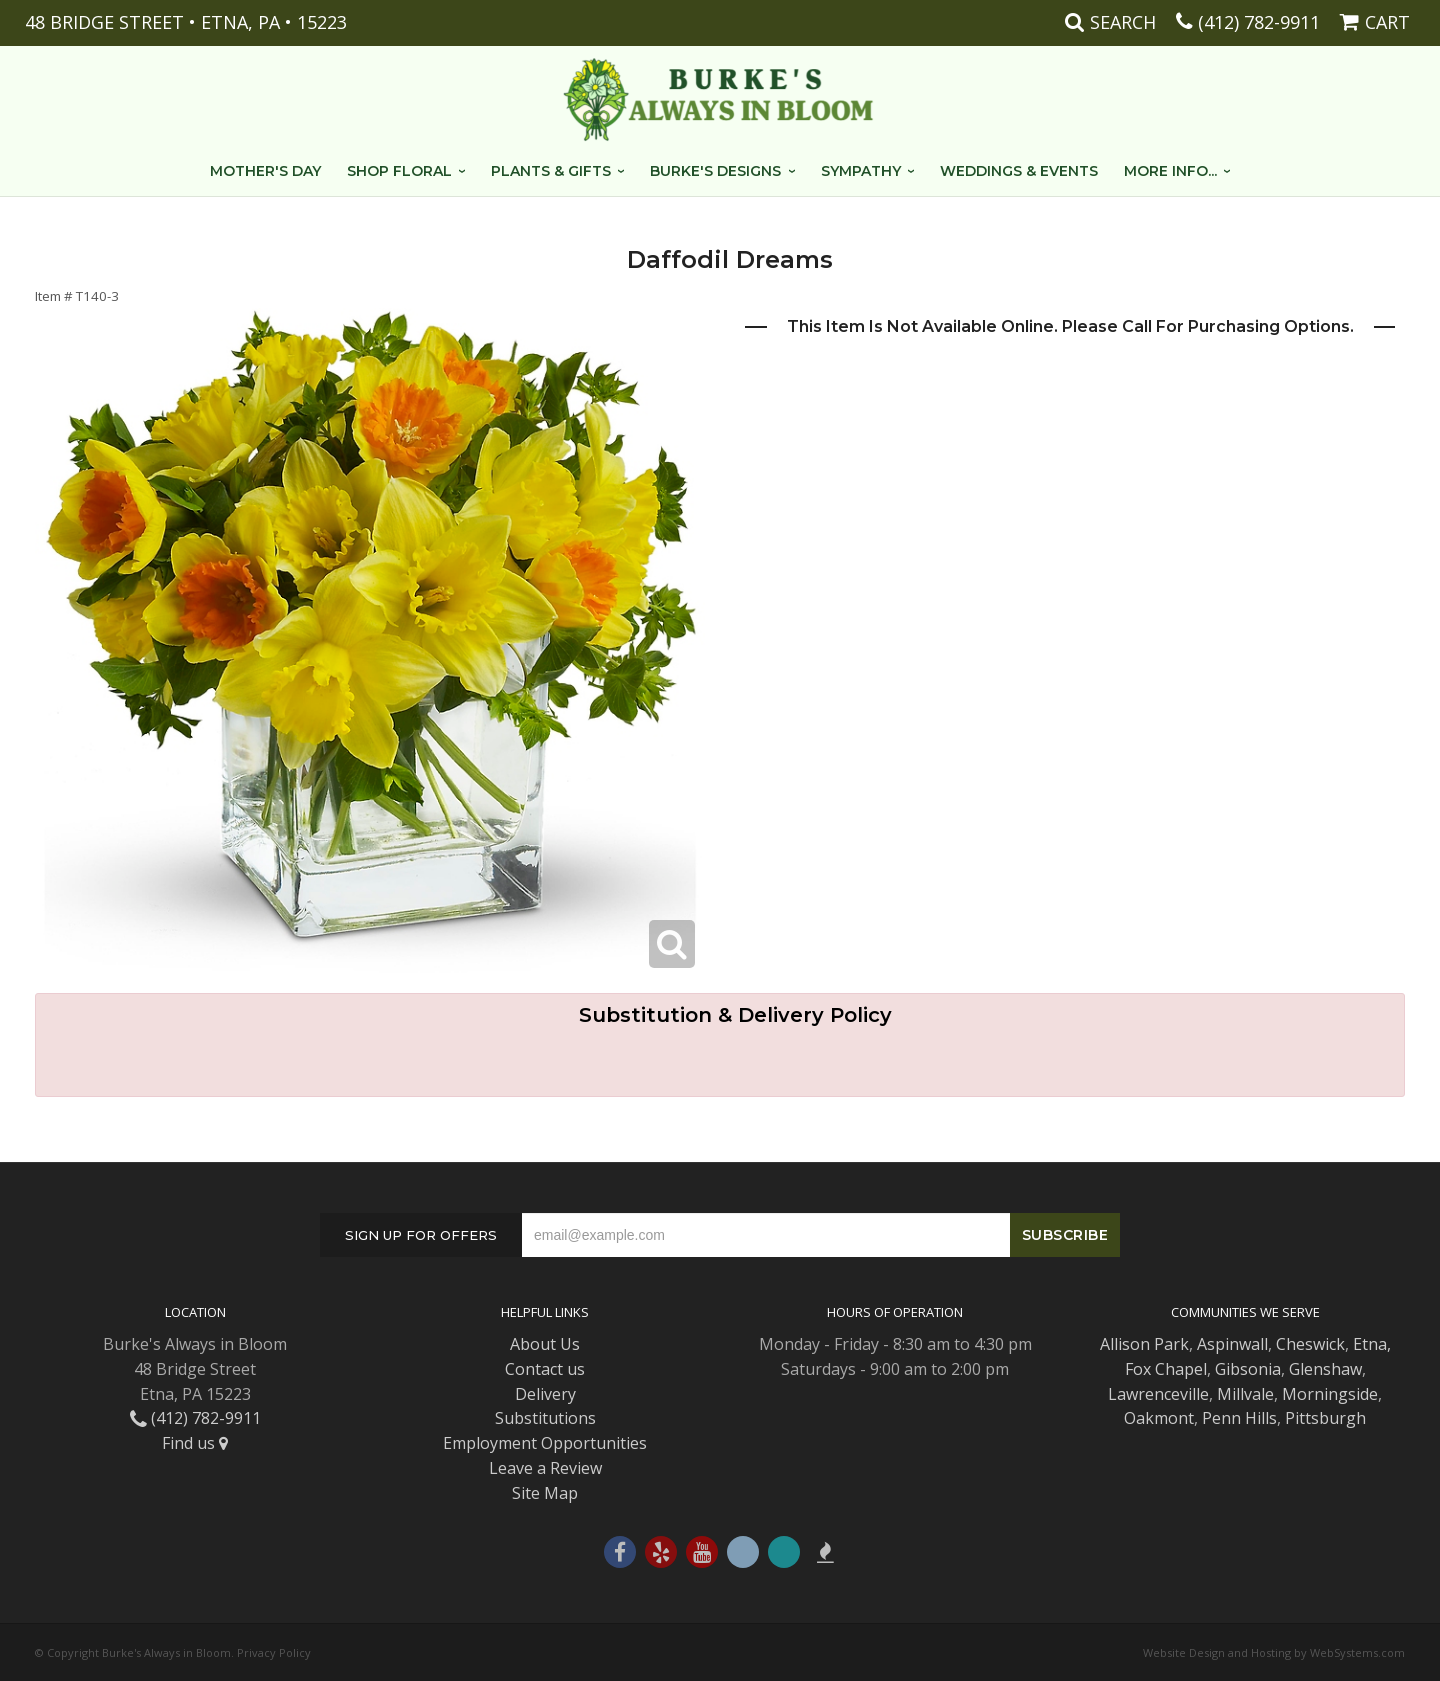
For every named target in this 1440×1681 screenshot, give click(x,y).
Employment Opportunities (545, 1443)
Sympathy (861, 171)
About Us (545, 1344)
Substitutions (545, 1418)
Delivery (545, 1394)
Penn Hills (1239, 1418)
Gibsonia (1248, 1369)
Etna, (1372, 1344)
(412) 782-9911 (1259, 22)
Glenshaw (1325, 1369)
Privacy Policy (274, 1652)
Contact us (545, 1369)
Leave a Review (545, 1468)
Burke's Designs (715, 171)
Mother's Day (265, 171)
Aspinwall (1232, 1344)
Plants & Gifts (551, 171)
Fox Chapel (1166, 1369)
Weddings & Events (1019, 171)
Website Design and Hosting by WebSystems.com (1274, 1652)
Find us (195, 1443)
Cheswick (1310, 1344)
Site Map (545, 1493)
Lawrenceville (1158, 1394)
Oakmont (1159, 1418)
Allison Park (1144, 1344)
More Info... (1170, 171)
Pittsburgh (1325, 1418)
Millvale (1245, 1394)
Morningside (1330, 1394)
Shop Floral (399, 171)
